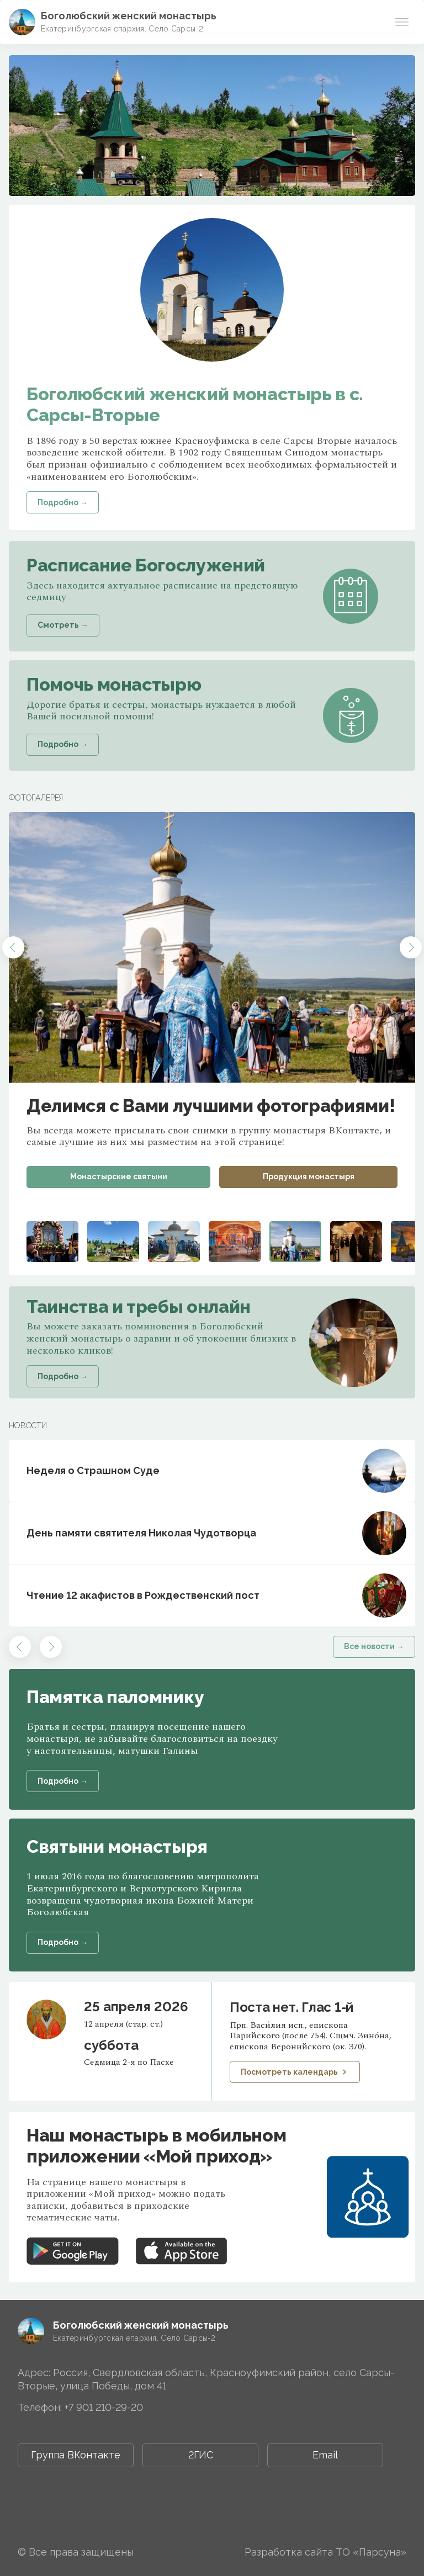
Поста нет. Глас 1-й (291, 2007)
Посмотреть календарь (295, 2072)
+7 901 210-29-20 (104, 2407)
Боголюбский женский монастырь (128, 16)
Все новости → (374, 1646)
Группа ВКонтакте (75, 2455)
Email (325, 2455)
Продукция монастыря (308, 1176)
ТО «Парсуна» (371, 2552)
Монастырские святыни (118, 1176)
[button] (13, 947)
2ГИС (200, 2455)
